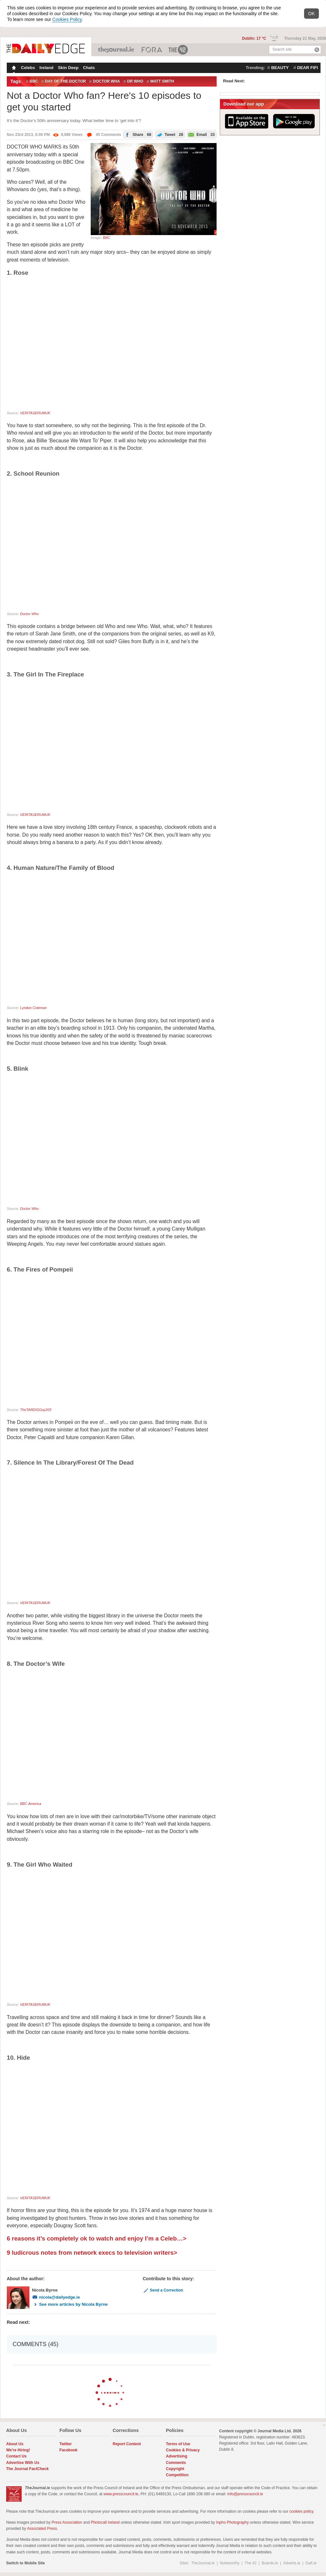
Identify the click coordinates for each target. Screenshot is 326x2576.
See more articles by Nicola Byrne (70, 2304)
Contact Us (16, 2456)
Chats (89, 67)
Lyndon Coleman (33, 1008)
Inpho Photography (232, 2522)
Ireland (46, 67)
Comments (176, 2462)
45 (104, 134)
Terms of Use (178, 2444)
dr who (135, 81)
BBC (34, 81)
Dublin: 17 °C (254, 38)
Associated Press (42, 2528)
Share (137, 134)
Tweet (169, 134)
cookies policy (301, 2511)
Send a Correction (163, 2290)
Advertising (176, 2456)
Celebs (28, 67)
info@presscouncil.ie (245, 2494)
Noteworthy (229, 2563)
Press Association (67, 2522)
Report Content (127, 2444)
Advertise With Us (22, 2462)
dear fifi (307, 67)
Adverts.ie (291, 2563)
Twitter (65, 2444)
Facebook (68, 2450)
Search (317, 50)
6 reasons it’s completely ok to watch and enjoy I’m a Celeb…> (96, 2238)
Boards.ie (270, 2563)
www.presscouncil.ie (120, 2494)
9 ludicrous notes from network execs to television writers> (92, 2252)
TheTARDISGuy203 (35, 1410)
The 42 (178, 49)
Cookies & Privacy (183, 2450)
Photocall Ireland (105, 2522)
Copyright (175, 2469)
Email (201, 134)
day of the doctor (65, 81)
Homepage (13, 68)
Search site (282, 49)
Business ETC (152, 49)
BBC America (30, 1804)
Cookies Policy (67, 19)
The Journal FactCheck (27, 2469)
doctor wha (106, 81)
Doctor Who (29, 614)
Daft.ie (311, 2563)
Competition (177, 2475)
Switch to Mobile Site (25, 2563)
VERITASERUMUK (35, 413)
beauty (280, 67)
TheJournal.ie (116, 49)
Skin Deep (68, 67)
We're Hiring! (18, 2450)
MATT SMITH (162, 81)
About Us (14, 2444)
